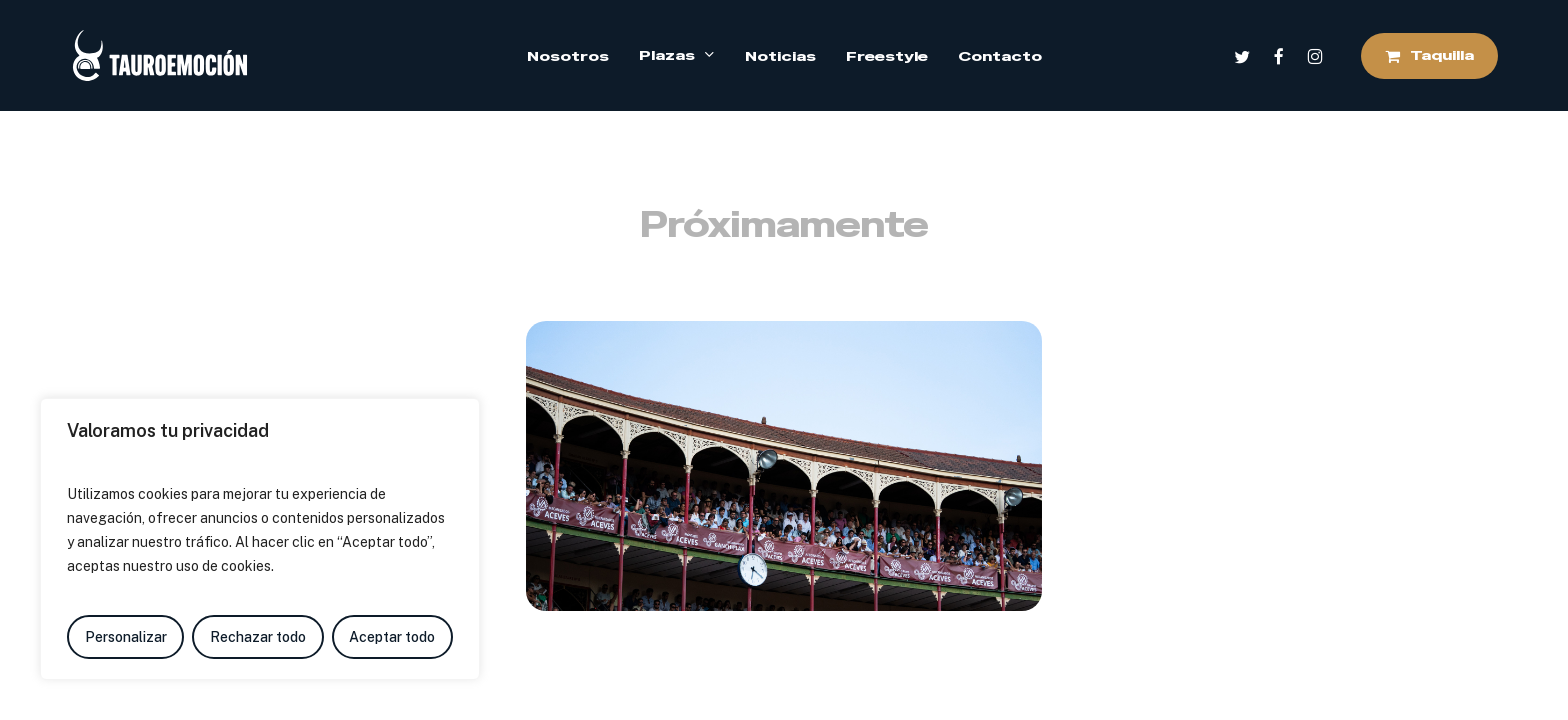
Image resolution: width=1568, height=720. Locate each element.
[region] (260, 539)
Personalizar (126, 637)
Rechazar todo (258, 637)
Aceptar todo (392, 637)
